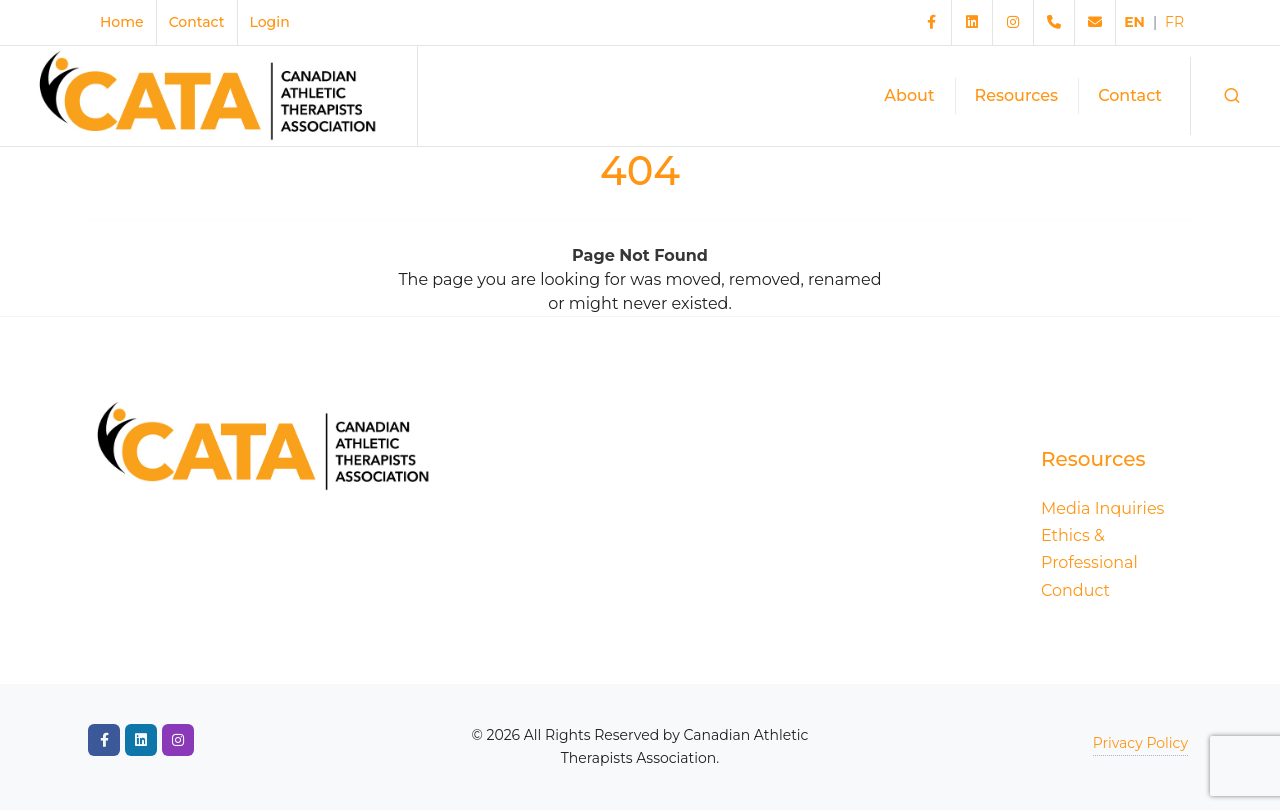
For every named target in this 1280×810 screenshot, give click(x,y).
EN (1134, 22)
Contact (197, 22)
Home (122, 22)
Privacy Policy (1140, 743)
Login (270, 22)
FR (1174, 22)
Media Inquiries (1102, 508)
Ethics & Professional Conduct (1089, 562)
